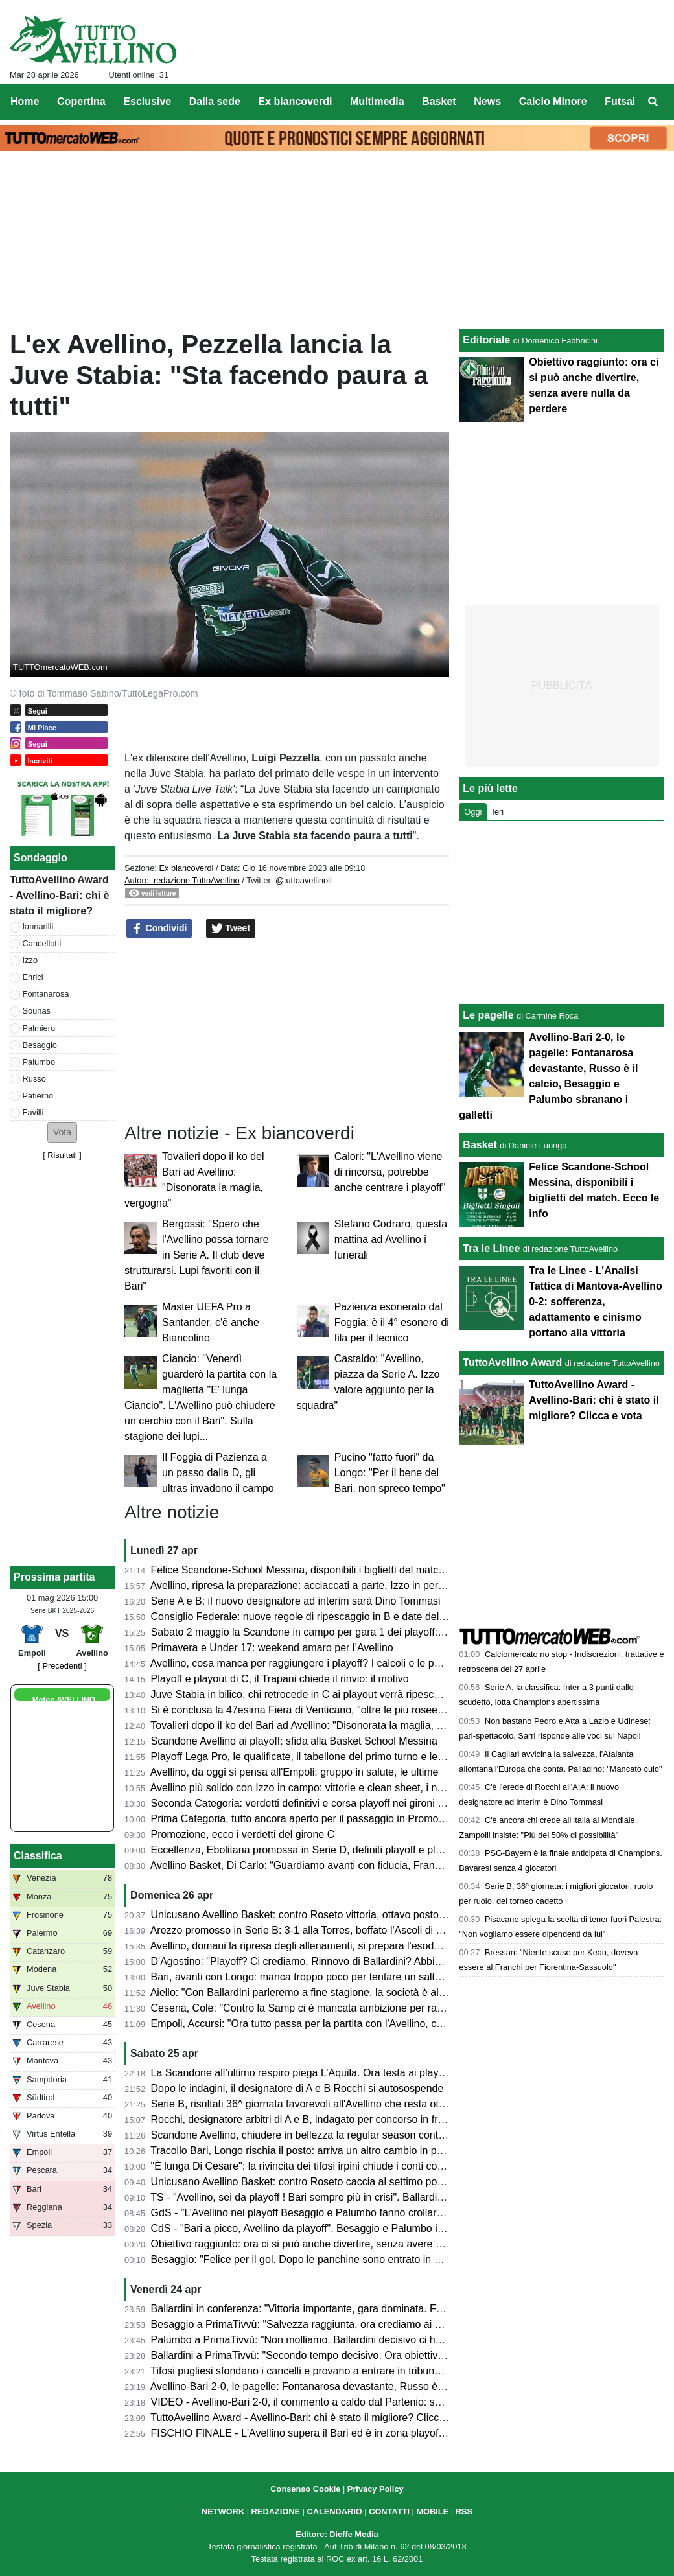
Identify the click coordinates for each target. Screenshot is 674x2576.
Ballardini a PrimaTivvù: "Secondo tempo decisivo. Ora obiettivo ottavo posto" (329, 2355)
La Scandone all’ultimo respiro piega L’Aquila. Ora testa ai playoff (300, 2072)
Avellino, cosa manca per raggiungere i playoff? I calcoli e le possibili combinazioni (339, 1663)
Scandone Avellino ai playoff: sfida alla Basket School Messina (294, 1740)
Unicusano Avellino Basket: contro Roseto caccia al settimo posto (301, 2181)
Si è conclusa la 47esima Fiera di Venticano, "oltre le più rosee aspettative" (322, 1709)
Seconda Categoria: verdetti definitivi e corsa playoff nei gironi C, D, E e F (320, 1803)
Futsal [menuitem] (620, 101)
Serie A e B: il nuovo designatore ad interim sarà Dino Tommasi (296, 1601)
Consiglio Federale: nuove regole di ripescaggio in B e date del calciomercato (328, 1616)
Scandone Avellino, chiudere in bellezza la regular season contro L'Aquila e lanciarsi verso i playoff (377, 2135)
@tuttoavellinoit (303, 880)
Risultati (62, 1155)
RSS (464, 2511)
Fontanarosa (46, 994)
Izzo (30, 960)
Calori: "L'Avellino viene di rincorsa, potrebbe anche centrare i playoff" (390, 1172)
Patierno (38, 1095)
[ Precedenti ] (62, 1666)
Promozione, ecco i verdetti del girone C (243, 1834)
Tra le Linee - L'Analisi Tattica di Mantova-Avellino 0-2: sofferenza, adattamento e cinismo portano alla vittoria (595, 1301)
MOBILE (432, 2511)
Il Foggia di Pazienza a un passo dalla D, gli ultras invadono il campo (218, 1473)
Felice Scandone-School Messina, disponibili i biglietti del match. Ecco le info (327, 1569)
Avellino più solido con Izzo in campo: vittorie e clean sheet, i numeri (306, 1787)
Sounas (37, 1010)
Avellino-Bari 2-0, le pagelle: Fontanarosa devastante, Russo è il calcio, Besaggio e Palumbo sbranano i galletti (405, 2386)
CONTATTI (389, 2511)
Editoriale (486, 339)
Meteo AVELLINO (63, 1699)
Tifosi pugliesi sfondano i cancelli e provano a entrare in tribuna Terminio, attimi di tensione (357, 2370)
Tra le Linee (491, 1248)
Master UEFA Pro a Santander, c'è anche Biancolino (210, 1322)
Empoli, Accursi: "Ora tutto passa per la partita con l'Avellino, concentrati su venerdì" (344, 2023)
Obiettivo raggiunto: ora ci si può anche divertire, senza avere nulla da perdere (331, 2243)
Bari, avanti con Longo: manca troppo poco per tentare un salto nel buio (315, 1976)
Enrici (33, 977)
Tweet (231, 928)
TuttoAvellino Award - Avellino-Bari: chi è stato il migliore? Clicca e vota (313, 2417)
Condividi (159, 928)
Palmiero (39, 1028)
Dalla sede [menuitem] (214, 101)
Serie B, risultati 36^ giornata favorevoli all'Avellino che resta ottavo (305, 2103)
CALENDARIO (334, 2511)
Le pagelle (488, 1015)
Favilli (33, 1112)
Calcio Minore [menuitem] (553, 101)
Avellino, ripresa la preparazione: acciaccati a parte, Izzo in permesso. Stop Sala (335, 1585)
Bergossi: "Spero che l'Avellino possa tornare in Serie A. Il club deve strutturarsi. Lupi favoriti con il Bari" (196, 1255)
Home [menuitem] (24, 101)
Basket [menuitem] (439, 101)
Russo (34, 1079)
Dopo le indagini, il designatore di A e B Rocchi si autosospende (297, 2088)
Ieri (498, 812)
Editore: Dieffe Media (337, 2534)
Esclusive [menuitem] (147, 101)
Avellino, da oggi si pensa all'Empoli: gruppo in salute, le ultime (294, 1772)
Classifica (38, 1855)
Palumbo (39, 1062)
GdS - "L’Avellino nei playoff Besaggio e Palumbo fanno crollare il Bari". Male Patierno (348, 2212)
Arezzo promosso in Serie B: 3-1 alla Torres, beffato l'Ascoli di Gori (303, 1930)
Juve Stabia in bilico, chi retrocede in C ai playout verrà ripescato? (302, 1694)
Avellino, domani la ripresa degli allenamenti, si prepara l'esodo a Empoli (316, 1945)
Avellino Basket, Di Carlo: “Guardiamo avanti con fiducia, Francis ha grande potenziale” (350, 1865)
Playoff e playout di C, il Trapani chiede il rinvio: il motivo (280, 1678)
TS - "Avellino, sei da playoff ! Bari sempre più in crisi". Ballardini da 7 (309, 2197)
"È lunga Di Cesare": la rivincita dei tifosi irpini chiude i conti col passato (315, 2166)
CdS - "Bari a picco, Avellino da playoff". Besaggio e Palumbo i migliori (312, 2228)
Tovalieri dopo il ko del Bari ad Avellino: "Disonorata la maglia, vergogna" (316, 1725)
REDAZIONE (275, 2511)
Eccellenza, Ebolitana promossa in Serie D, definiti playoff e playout (306, 1849)
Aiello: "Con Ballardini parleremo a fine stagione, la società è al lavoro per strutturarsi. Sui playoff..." (378, 1992)
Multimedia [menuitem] (377, 101)
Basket (479, 1144)
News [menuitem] (487, 101)
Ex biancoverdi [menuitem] (295, 101)
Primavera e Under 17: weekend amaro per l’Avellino (272, 1647)
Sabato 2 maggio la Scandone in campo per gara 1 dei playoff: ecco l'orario (323, 1632)
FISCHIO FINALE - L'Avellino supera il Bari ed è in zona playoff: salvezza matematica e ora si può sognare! (397, 2433)
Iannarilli (38, 926)
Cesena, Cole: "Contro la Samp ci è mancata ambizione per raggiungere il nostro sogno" (354, 2007)
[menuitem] (653, 102)
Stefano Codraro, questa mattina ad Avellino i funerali (390, 1239)
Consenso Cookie (305, 2489)
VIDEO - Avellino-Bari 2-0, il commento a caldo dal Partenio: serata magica (323, 2402)
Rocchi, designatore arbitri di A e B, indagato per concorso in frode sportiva (322, 2119)
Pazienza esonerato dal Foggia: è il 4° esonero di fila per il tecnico (391, 1322)
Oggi (473, 812)
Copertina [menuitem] (81, 101)
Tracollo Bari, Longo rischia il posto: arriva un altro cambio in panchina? (314, 2150)
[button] (62, 1132)
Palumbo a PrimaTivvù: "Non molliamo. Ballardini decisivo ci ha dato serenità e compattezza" (364, 2339)
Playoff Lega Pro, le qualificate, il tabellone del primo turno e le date (306, 1756)
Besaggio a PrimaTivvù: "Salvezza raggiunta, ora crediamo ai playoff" (310, 2324)
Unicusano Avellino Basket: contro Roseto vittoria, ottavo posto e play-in (316, 1914)
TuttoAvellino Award (512, 1362)
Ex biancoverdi (186, 868)
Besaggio (40, 1045)
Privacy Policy (375, 2489)
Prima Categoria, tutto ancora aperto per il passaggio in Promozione (307, 1818)
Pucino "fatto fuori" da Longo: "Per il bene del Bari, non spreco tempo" (389, 1473)
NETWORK (223, 2511)
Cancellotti (42, 943)
